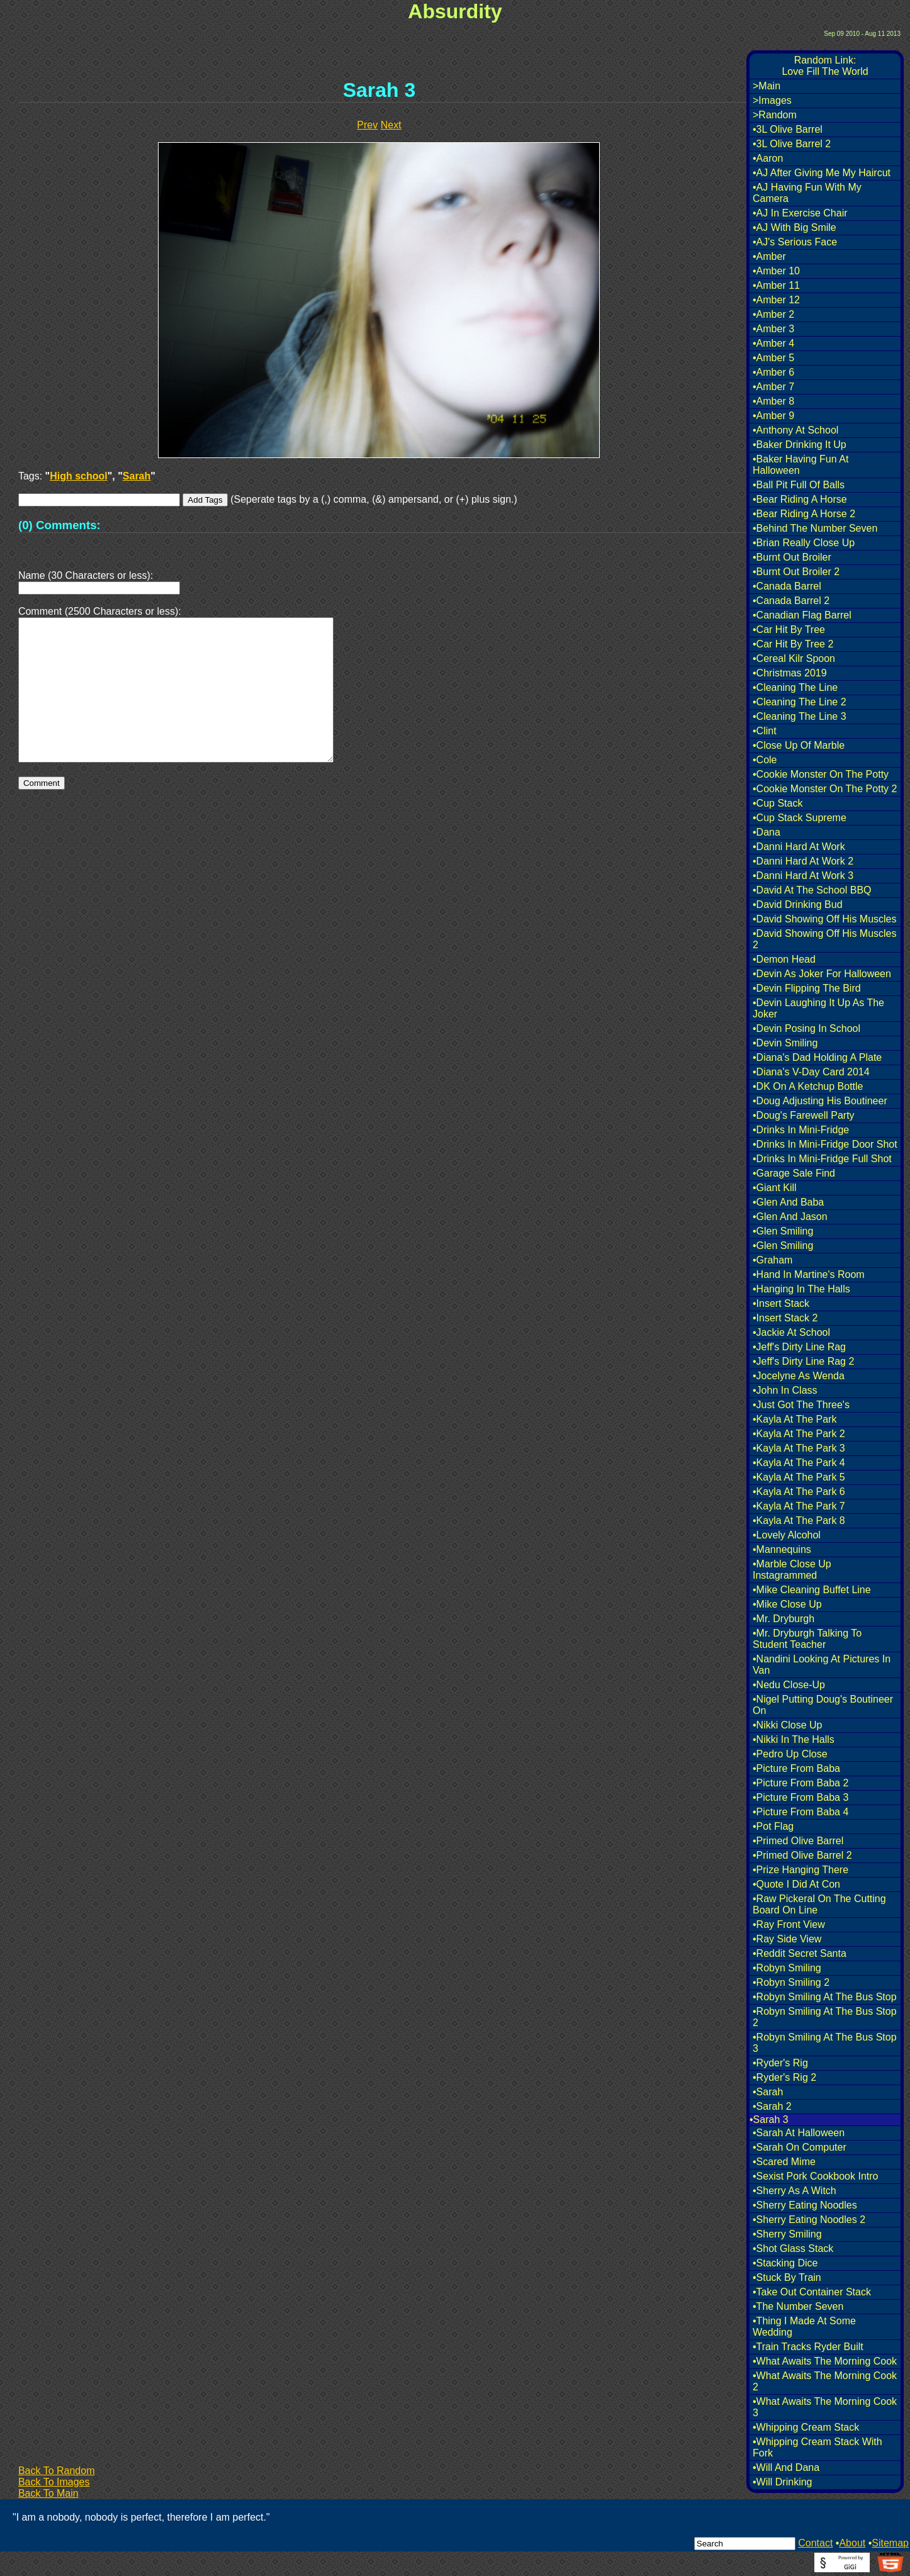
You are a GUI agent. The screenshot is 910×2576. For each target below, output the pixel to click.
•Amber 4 (773, 343)
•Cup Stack (777, 803)
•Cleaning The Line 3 (799, 716)
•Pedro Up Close (790, 1754)
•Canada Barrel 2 (791, 600)
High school (79, 476)
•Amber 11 (776, 285)
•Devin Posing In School (806, 1028)
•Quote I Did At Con (796, 1884)
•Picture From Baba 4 (800, 1811)
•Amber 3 (773, 328)
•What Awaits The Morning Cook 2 (825, 2381)
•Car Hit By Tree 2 (793, 644)
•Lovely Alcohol (787, 1535)
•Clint (765, 730)
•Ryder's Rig (780, 2063)
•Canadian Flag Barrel (802, 615)
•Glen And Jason (790, 1216)
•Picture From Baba (796, 1768)
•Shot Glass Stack (793, 2248)
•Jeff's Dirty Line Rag (799, 1346)
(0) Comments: (59, 525)
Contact (815, 2543)
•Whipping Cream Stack (806, 2427)
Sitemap (890, 2543)
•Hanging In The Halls (801, 1289)
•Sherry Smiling (787, 2234)
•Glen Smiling (783, 1231)
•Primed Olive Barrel (798, 1840)
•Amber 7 (773, 386)
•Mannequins (782, 1549)
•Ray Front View (789, 1924)
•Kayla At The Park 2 (799, 1433)
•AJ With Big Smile (794, 227)
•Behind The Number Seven (815, 528)
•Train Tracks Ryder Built (808, 2346)
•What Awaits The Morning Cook (825, 2361)
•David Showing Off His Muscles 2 (825, 939)
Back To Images (54, 2482)
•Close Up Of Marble (799, 745)
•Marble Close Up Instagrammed (792, 1570)
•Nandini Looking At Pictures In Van (821, 1665)
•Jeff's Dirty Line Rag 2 (803, 1361)
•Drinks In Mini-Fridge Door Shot (825, 1144)
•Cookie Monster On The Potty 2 (825, 788)
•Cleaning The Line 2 (799, 702)
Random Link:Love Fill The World (825, 66)
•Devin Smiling (785, 1043)
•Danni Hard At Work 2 (803, 861)
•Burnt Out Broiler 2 (796, 571)
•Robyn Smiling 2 (791, 1982)
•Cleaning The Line (795, 687)
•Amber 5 (773, 357)
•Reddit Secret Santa (799, 1953)
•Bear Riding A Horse (800, 499)
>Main (766, 86)
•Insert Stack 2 (785, 1318)
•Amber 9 (773, 415)
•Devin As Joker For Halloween (822, 973)
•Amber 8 (773, 401)
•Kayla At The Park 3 (799, 1448)
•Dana (766, 832)
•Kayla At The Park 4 (799, 1462)
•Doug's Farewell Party (804, 1115)
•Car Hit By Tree (789, 629)
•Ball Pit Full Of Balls (799, 484)
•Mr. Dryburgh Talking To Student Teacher (807, 1639)
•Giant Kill (775, 1187)
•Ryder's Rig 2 (784, 2077)
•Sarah (768, 2091)
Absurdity (455, 11)
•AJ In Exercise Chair (800, 213)
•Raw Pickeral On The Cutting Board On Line (819, 1904)
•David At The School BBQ (812, 890)
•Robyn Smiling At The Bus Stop (825, 1996)
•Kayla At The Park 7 (799, 1506)
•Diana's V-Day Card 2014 (811, 1072)
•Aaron (768, 158)
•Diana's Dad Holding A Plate (817, 1057)
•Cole (765, 759)
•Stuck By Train (787, 2277)
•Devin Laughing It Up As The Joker (818, 1008)
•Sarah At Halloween (799, 2132)
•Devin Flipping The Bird (807, 988)
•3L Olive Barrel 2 (792, 143)
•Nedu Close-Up (789, 1684)
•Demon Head (784, 959)
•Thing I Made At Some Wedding (804, 2327)
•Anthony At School (795, 430)
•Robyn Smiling (787, 1968)
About (852, 2543)
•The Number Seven (798, 2306)
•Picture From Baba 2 (800, 1783)
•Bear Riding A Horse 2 (804, 513)
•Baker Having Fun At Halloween (800, 465)
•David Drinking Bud (798, 904)
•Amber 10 (776, 271)
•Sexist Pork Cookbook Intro (815, 2176)
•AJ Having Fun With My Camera (807, 193)
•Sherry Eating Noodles (805, 2205)
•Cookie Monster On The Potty (821, 774)
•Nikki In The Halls (793, 1739)
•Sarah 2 (772, 2106)
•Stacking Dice (785, 2263)
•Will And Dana (786, 2467)
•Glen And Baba (788, 1202)
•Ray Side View (787, 1939)
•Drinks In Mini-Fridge (801, 1129)
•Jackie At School (791, 1332)
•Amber (769, 256)
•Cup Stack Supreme (799, 817)
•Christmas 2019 (790, 673)
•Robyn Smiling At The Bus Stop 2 (825, 2017)
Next (391, 125)
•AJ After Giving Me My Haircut (821, 172)
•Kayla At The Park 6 (799, 1491)
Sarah (136, 476)
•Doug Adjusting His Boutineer (820, 1100)
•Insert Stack (781, 1303)
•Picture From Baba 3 (800, 1797)
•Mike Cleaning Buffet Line (812, 1589)
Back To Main (48, 2493)
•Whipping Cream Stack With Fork (817, 2447)
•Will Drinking (782, 2482)
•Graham (772, 1260)
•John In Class (785, 1390)
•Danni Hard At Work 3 (803, 875)
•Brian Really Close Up (804, 542)
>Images (772, 100)
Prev (367, 125)
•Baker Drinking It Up (799, 444)
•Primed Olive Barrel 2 (802, 1855)
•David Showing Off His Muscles (825, 919)
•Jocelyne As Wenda (799, 1375)
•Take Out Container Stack (812, 2292)
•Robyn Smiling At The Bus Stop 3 (825, 2043)
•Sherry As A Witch (794, 2190)
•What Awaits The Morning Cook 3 (825, 2407)
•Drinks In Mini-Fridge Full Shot (822, 1158)
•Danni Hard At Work (799, 846)
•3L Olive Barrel (788, 129)
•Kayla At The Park (794, 1419)
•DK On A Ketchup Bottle (808, 1086)
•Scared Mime (784, 2161)
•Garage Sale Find (794, 1173)
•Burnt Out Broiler (792, 557)
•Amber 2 (773, 314)
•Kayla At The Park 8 (799, 1520)
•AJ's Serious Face (795, 242)
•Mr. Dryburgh (783, 1618)
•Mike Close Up (787, 1604)
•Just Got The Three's (801, 1404)
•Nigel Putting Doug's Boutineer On (823, 1705)
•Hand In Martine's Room (809, 1274)
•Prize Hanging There (800, 1869)
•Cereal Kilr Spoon (794, 658)
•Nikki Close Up (788, 1725)
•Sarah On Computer (799, 2147)
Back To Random (56, 2470)
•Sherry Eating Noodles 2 (809, 2219)
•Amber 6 (773, 372)
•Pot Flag (773, 1826)
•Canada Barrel (787, 586)
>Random (775, 114)
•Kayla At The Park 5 (799, 1477)
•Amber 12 (776, 299)
